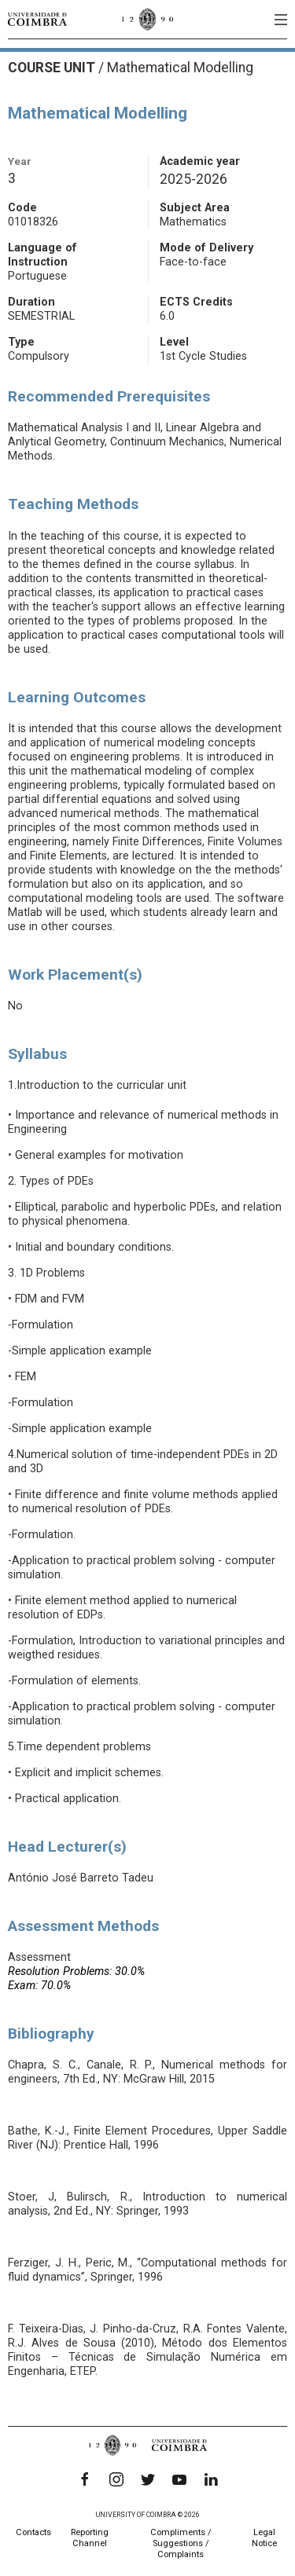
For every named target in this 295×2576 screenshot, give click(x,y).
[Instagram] (116, 2479)
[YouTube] (179, 2479)
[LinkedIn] (211, 2479)
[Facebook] (85, 2479)
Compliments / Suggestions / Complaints (181, 2543)
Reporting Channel (90, 2538)
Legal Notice (264, 2538)
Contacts (33, 2532)
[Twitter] (148, 2479)
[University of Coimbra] (37, 18)
